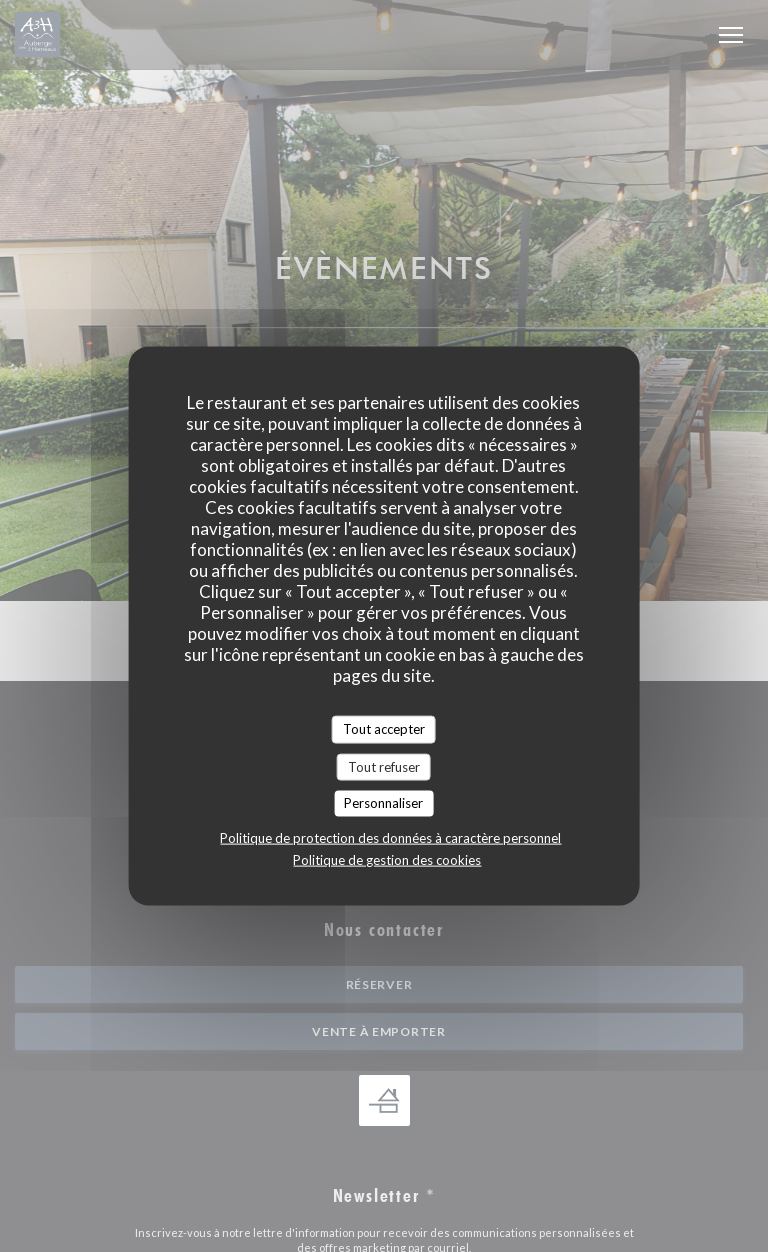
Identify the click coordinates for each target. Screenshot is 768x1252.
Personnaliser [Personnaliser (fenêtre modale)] (383, 803)
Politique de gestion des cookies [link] (387, 859)
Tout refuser (384, 766)
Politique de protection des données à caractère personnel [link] (390, 837)
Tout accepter (384, 729)
